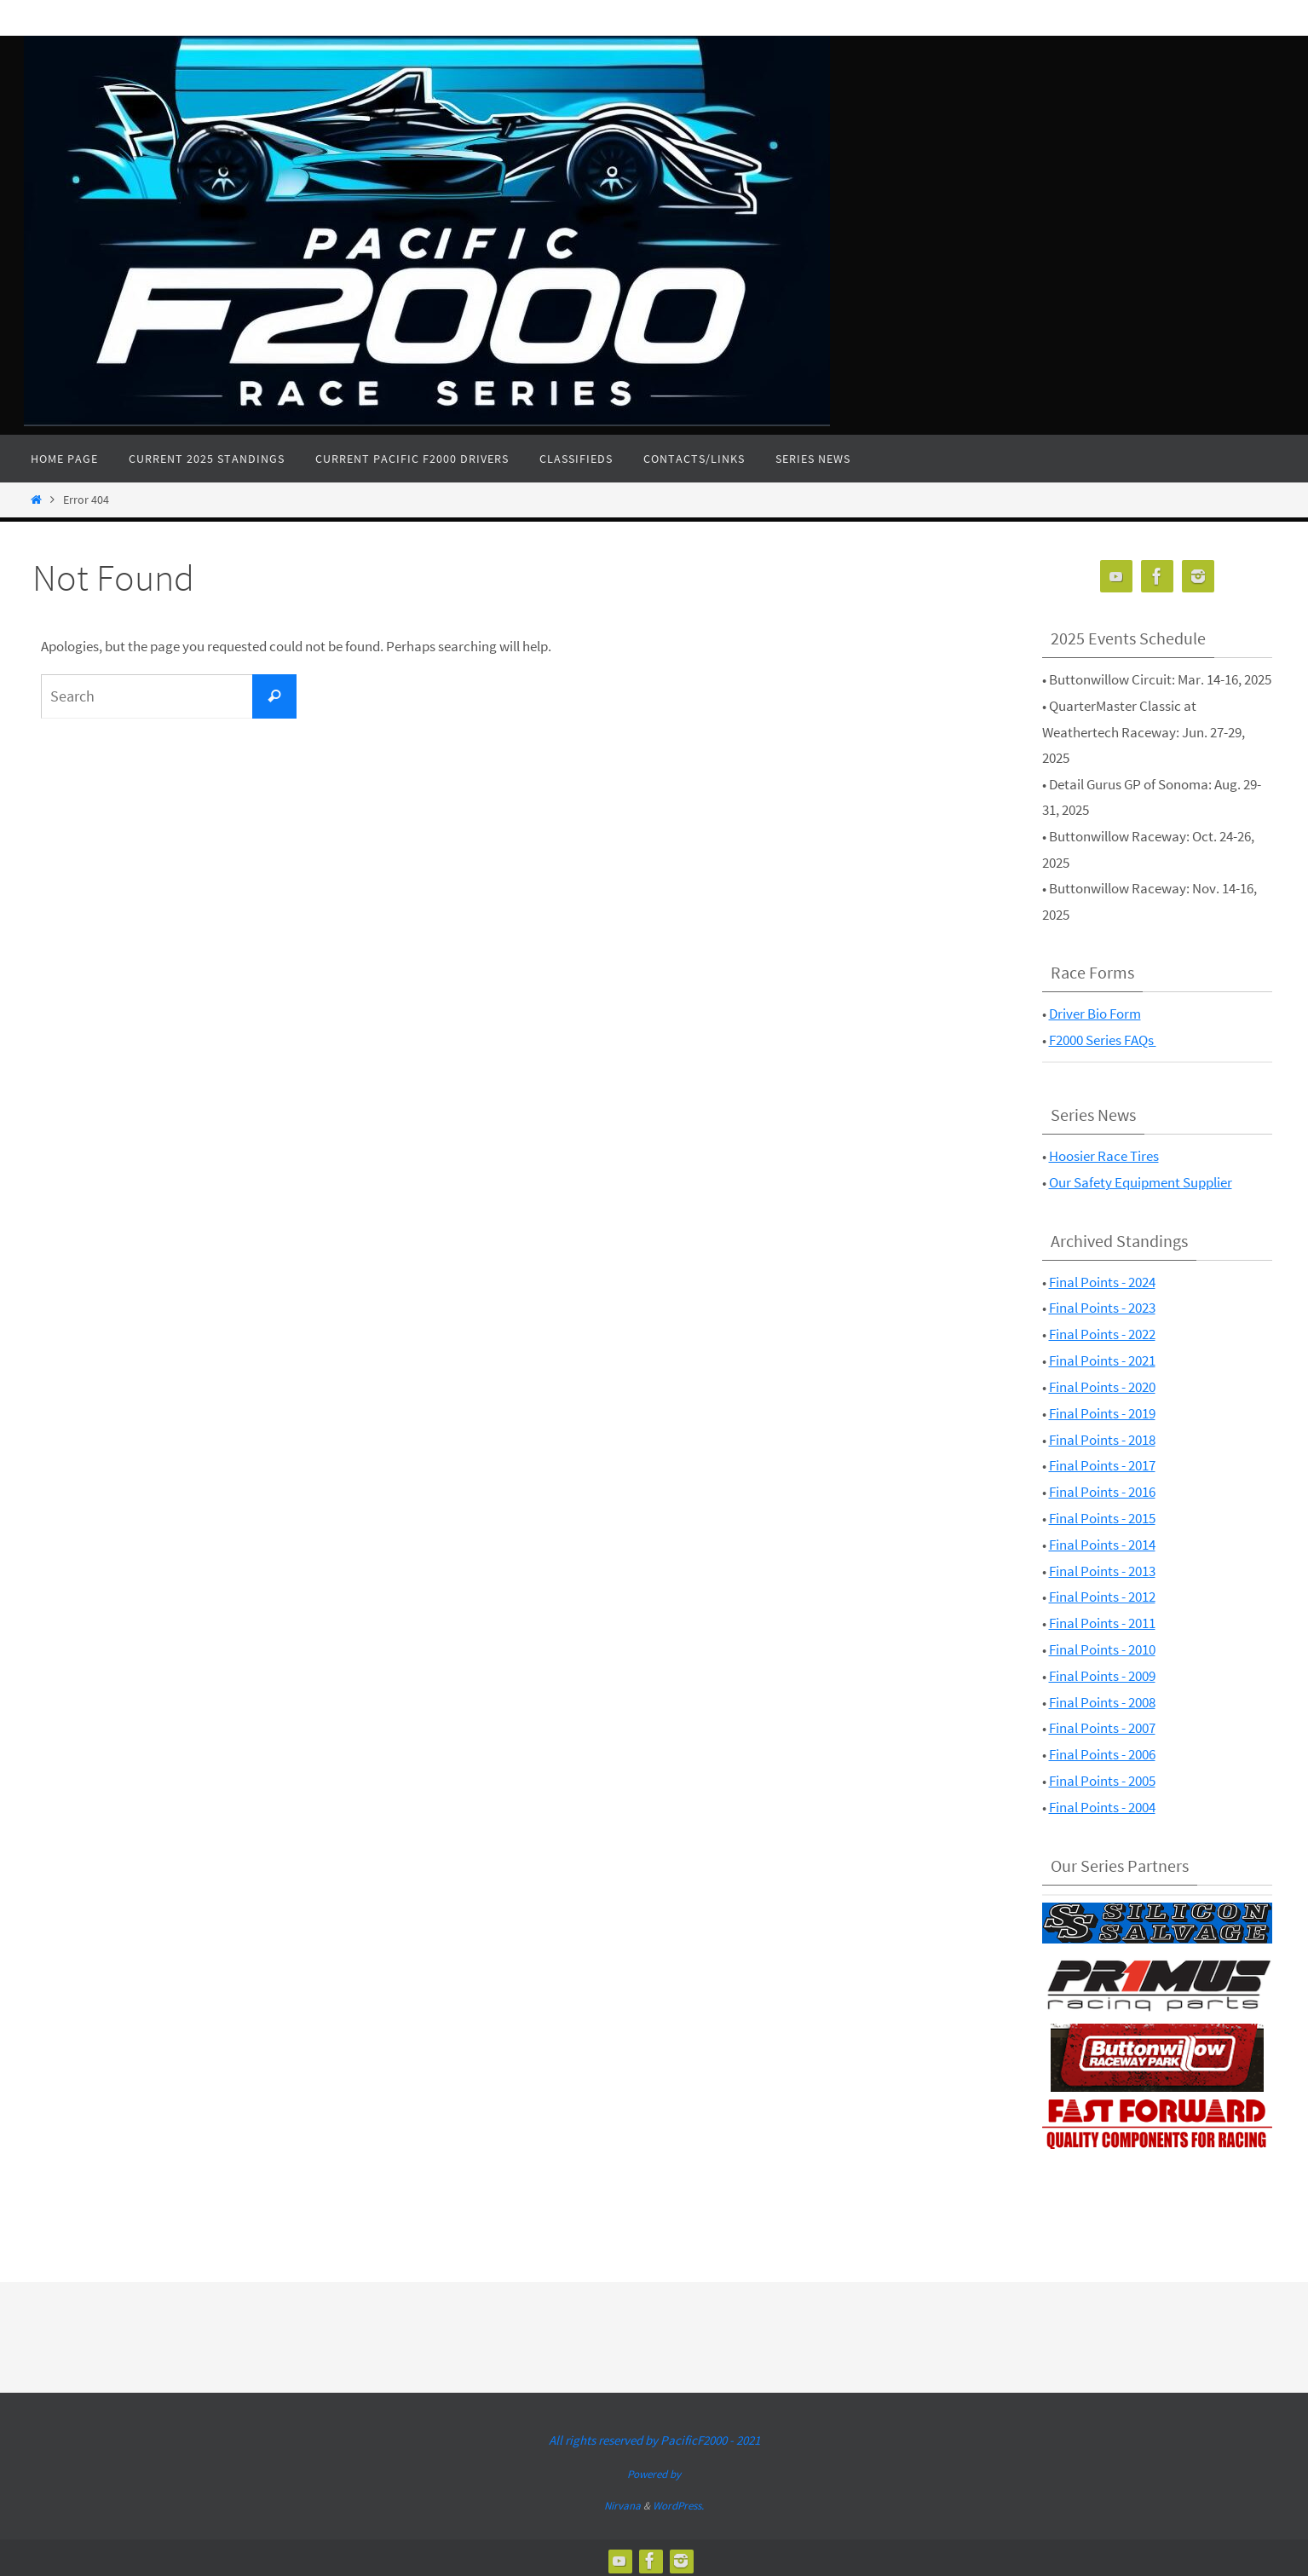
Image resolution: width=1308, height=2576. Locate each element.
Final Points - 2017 (1102, 1463)
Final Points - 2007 (1102, 1724)
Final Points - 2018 (1102, 1437)
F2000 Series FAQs (1102, 1040)
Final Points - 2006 (1102, 1750)
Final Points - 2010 (1102, 1646)
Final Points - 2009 (1102, 1672)
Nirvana (622, 2500)
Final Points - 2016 (1102, 1490)
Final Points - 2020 (1102, 1385)
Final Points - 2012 (1102, 1594)
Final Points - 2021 (1102, 1359)
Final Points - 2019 (1102, 1411)
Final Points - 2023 (1102, 1306)
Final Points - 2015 (1102, 1515)
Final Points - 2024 (1102, 1281)
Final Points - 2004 (1102, 1802)
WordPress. (678, 2500)
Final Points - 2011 (1102, 1619)
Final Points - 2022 (1102, 1333)
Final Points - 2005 (1102, 1776)
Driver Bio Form (1095, 1013)
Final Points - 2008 (1102, 1698)
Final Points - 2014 (1102, 1542)
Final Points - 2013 (1102, 1567)
